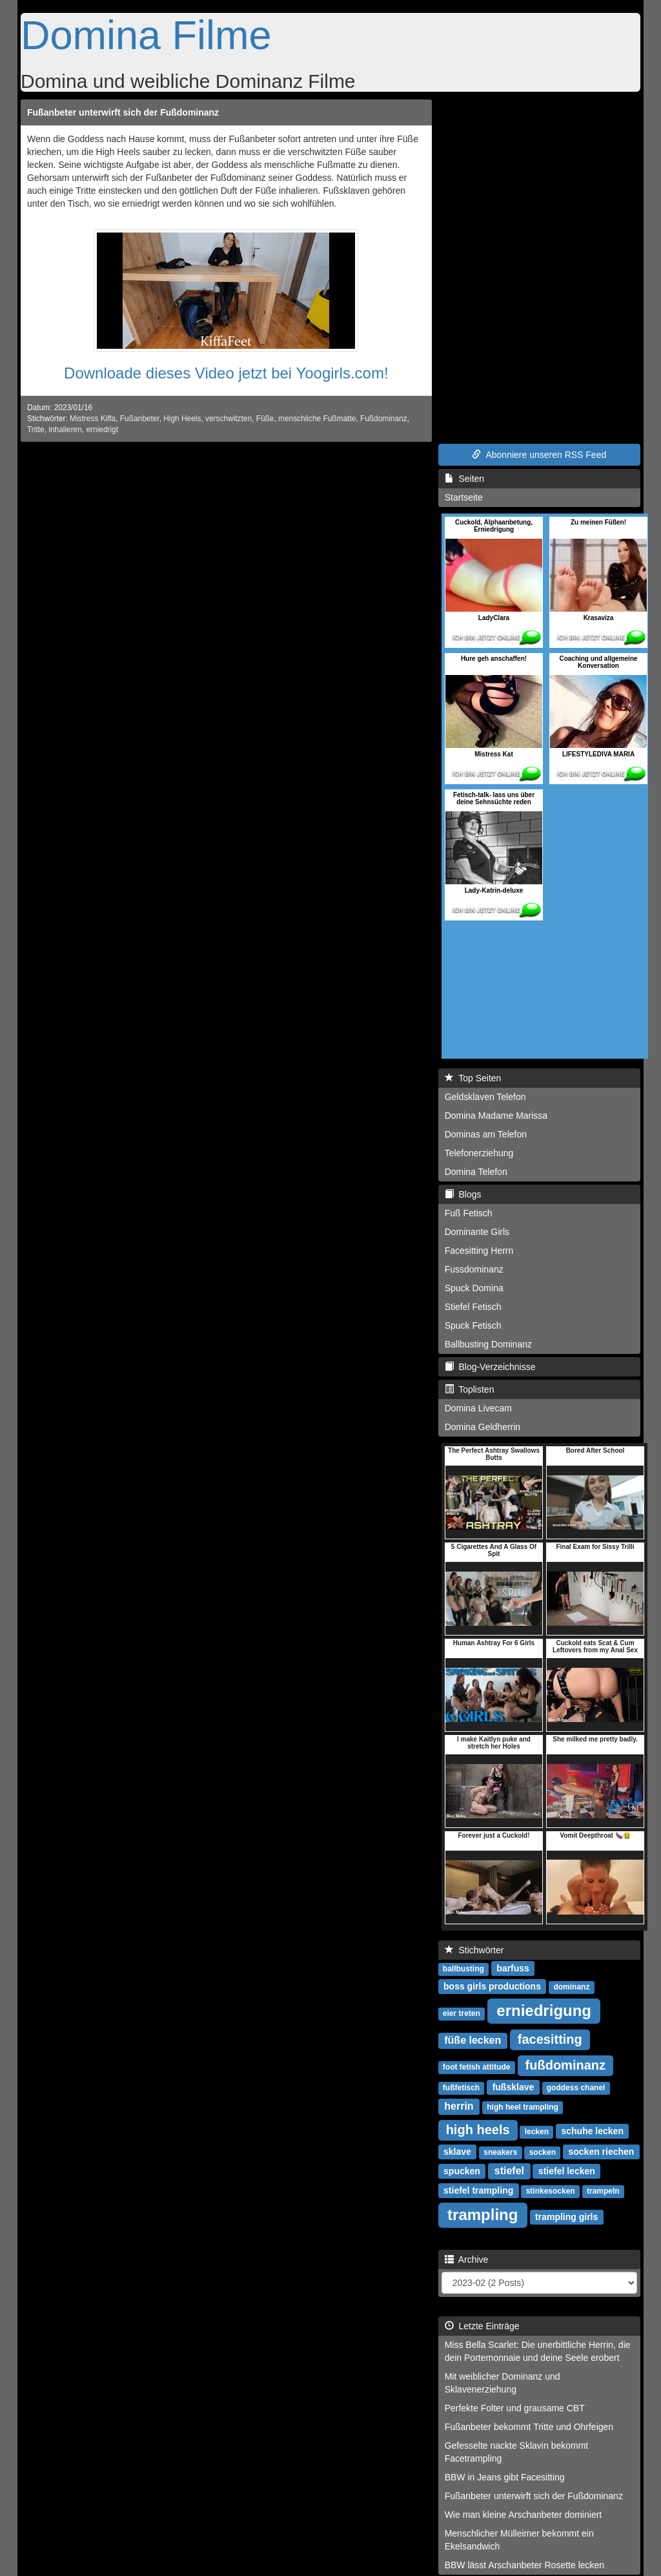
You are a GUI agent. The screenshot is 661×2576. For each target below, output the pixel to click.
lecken (537, 2131)
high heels (478, 2130)
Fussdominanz (474, 1269)
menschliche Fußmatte (317, 418)
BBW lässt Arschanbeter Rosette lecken (524, 2565)
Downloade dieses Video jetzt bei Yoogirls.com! (226, 373)
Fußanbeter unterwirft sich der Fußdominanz (123, 112)
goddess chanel (576, 2087)
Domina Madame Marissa (496, 1115)
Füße (265, 418)
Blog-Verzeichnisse (490, 1367)
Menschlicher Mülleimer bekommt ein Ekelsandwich (519, 2539)
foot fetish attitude (477, 2067)
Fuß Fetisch (469, 1213)
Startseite (464, 497)
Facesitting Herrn (479, 1250)
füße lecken (472, 2040)
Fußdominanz (383, 418)
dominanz (571, 1986)
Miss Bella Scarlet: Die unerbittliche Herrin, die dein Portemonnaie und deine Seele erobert (538, 2351)
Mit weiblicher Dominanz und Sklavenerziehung (502, 2382)
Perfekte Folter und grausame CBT (515, 2408)
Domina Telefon (476, 1172)
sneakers (500, 2152)
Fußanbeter (139, 418)
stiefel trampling (478, 2190)
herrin (458, 2106)
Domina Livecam (478, 1408)
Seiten (464, 478)
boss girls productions (492, 1986)
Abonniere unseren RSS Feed (539, 455)
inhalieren (65, 429)
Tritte (36, 429)
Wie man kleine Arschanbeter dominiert (523, 2514)
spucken (461, 2171)
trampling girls (566, 2217)
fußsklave (513, 2087)
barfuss (512, 1968)
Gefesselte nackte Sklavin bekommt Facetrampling (517, 2452)
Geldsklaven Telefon (485, 1097)
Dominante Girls (477, 1232)
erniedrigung (543, 2010)
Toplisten (469, 1389)
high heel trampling (522, 2107)
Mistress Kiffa (93, 418)
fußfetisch (461, 2087)
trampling (482, 2214)
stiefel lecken (566, 2171)
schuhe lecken (592, 2131)
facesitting (550, 2039)
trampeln (603, 2191)
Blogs (463, 1194)
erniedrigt (102, 429)
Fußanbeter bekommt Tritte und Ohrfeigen (529, 2427)
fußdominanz (565, 2065)
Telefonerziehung (479, 1153)
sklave (457, 2151)
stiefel (509, 2170)
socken (542, 2152)
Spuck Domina (474, 1288)
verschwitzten (228, 418)
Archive (467, 2259)
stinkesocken (550, 2191)
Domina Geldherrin (483, 1427)
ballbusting (463, 1968)
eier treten (461, 2013)
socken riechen (601, 2151)
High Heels (182, 418)
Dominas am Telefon (486, 1134)
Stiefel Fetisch (473, 1307)
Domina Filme (146, 34)
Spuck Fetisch (473, 1325)
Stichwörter (474, 1950)
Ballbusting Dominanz (488, 1344)
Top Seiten (473, 1078)
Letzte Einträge (482, 2326)
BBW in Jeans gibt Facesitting (505, 2477)
